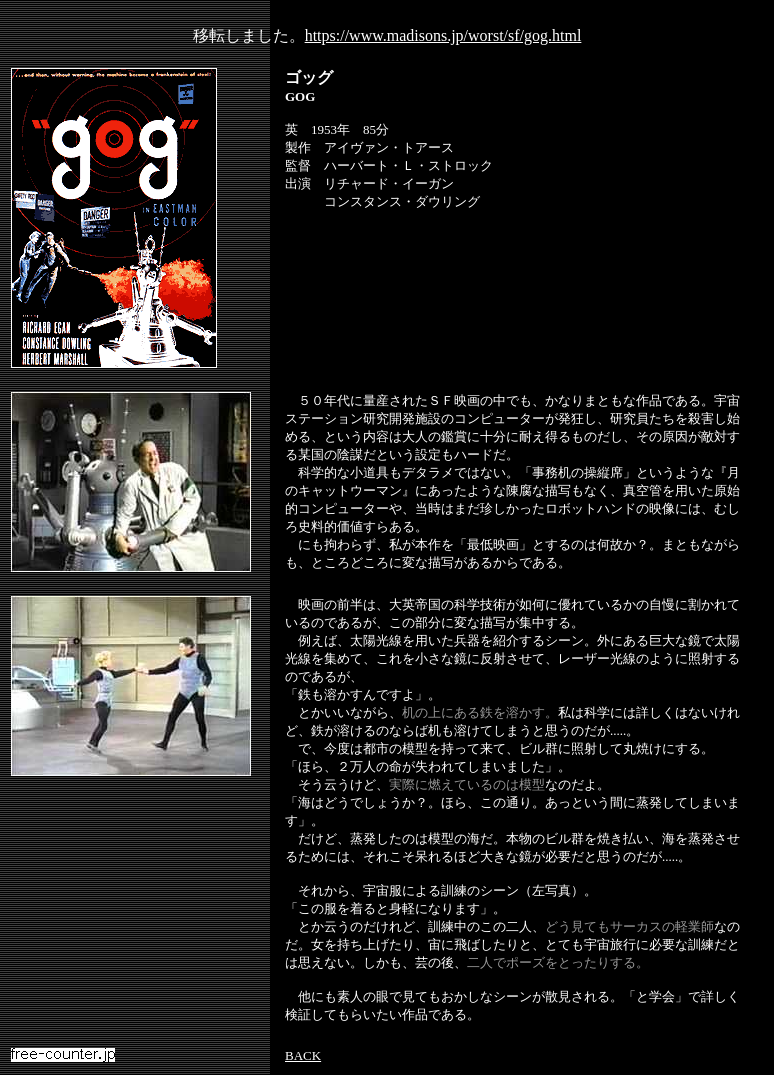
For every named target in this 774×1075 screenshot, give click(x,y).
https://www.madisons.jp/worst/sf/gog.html (443, 35)
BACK (303, 1055)
